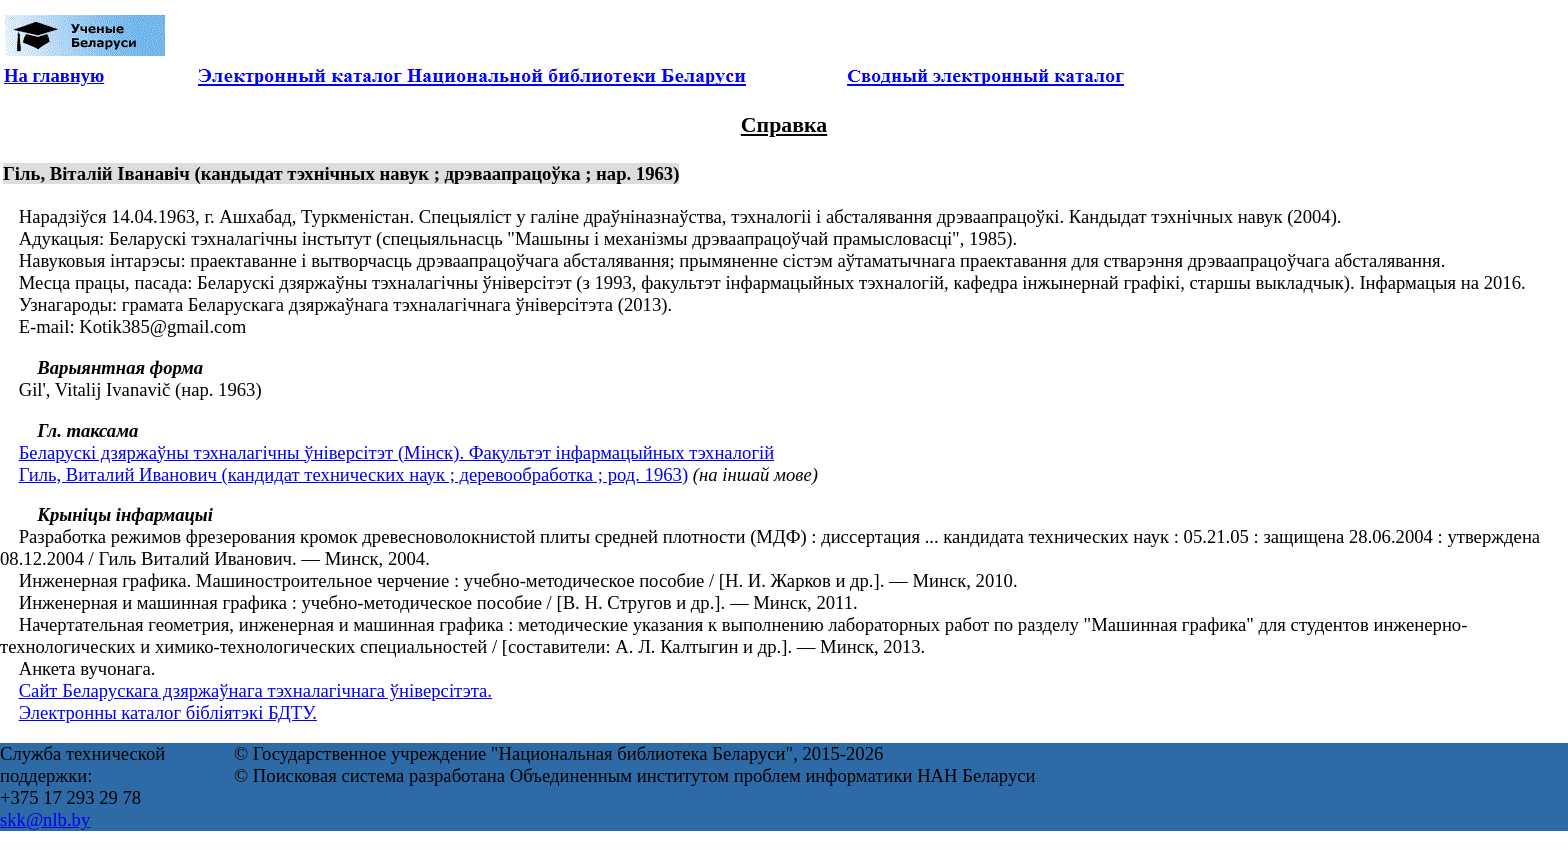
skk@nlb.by (45, 819)
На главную (54, 75)
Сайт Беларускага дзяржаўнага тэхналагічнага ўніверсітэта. (255, 690)
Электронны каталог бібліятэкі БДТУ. (168, 712)
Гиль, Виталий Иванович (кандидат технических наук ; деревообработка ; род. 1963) (353, 474)
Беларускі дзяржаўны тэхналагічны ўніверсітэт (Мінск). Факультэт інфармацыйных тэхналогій (397, 452)
